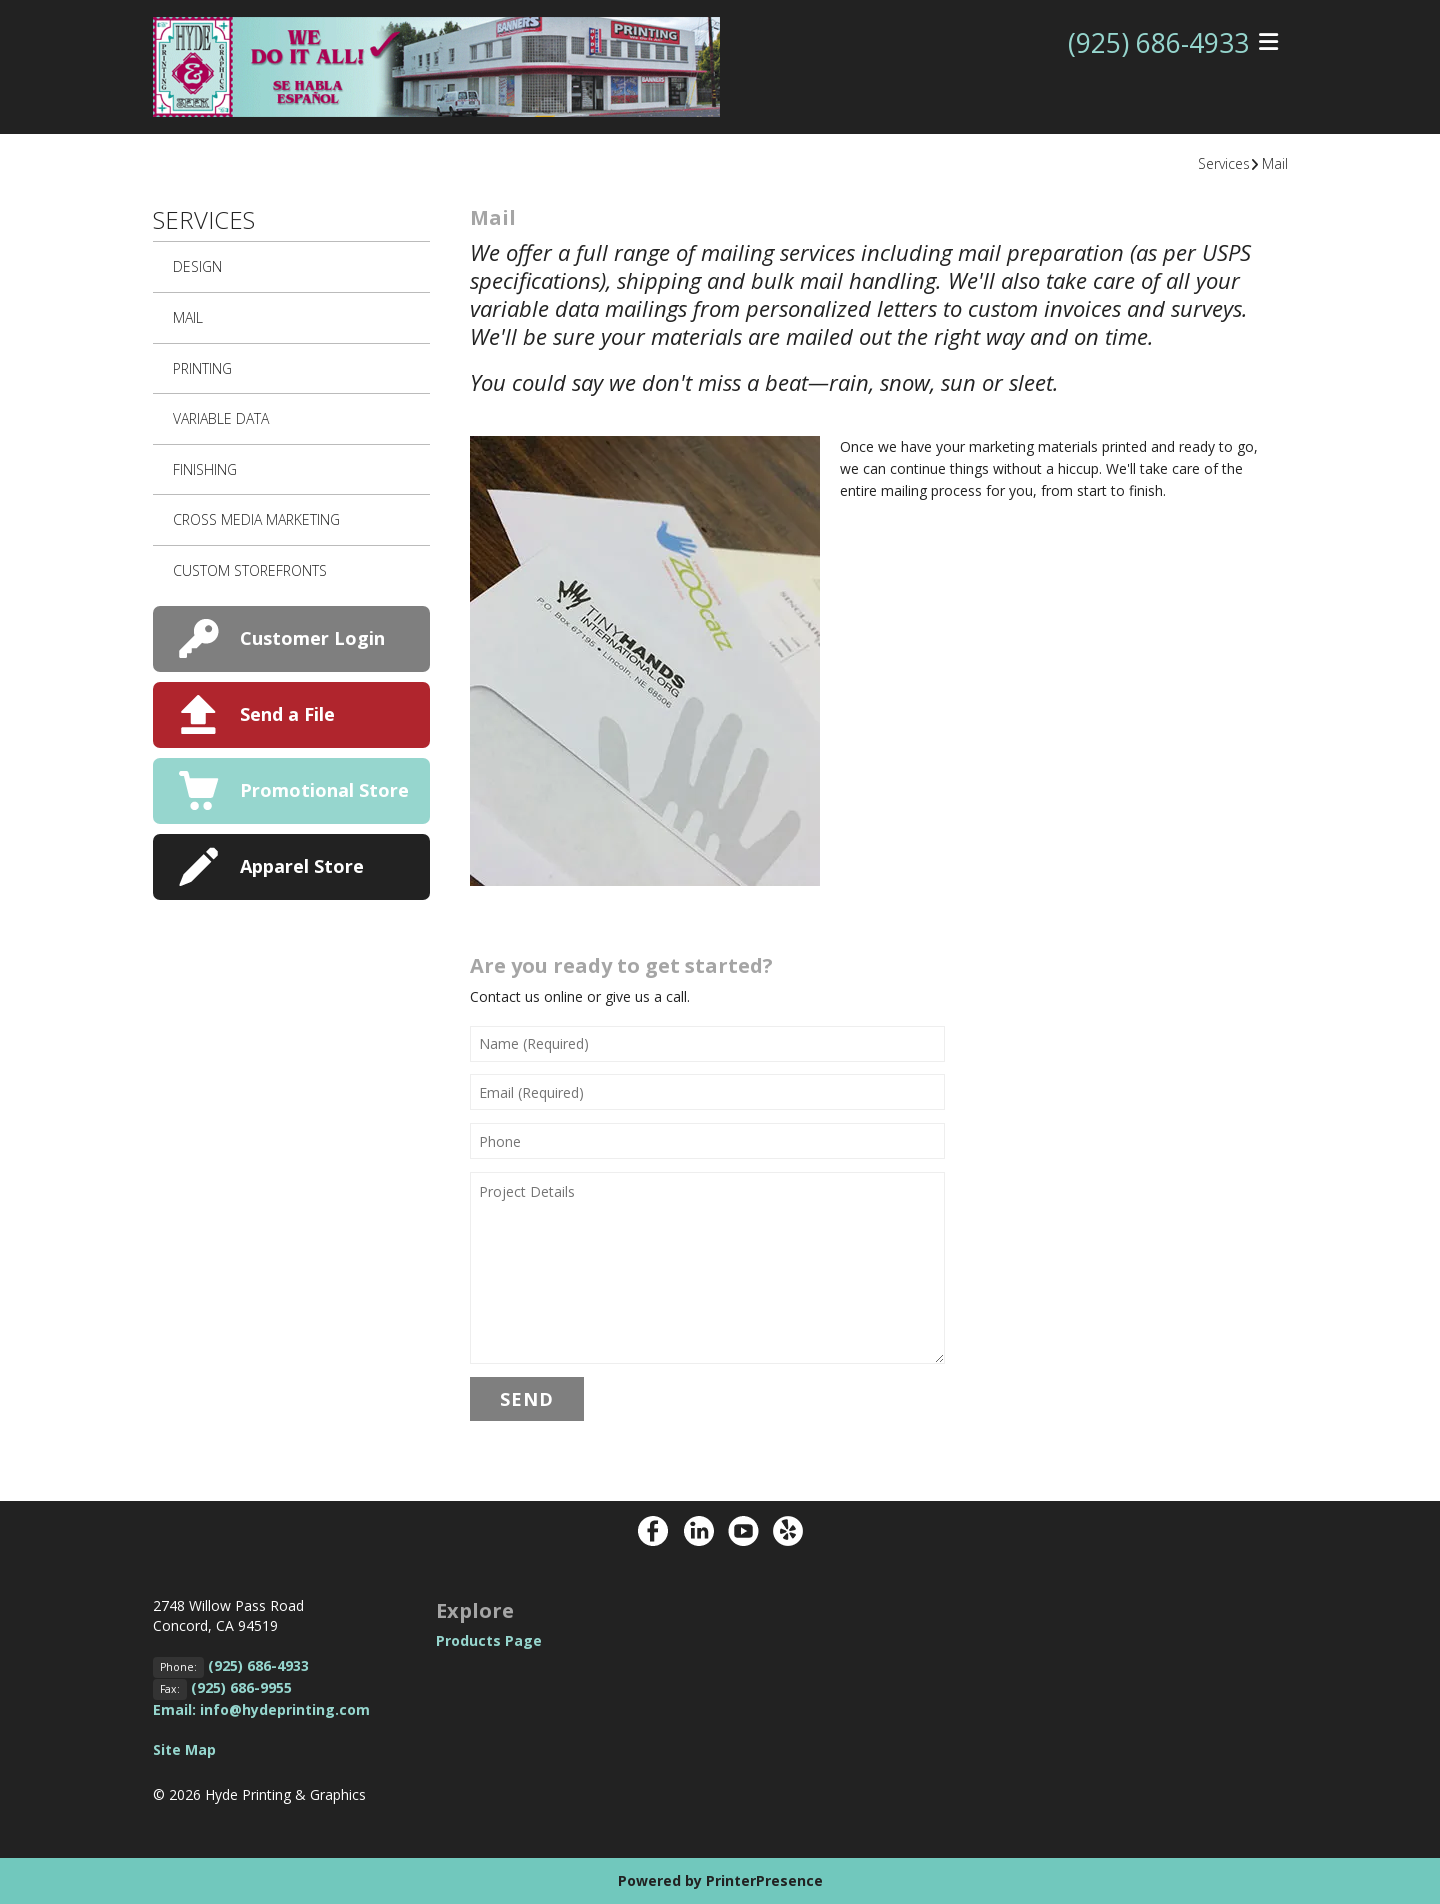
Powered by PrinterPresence (720, 1880)
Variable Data (221, 418)
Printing (202, 368)
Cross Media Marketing (256, 519)
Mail (1275, 163)
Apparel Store (302, 866)
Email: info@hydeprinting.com (261, 1709)
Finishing (205, 469)
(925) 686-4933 (1153, 43)
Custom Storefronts (250, 570)
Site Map (184, 1749)
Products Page (489, 1640)
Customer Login (312, 638)
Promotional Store (324, 790)
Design (197, 266)
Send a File (287, 714)
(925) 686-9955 (241, 1687)
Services (1224, 163)
